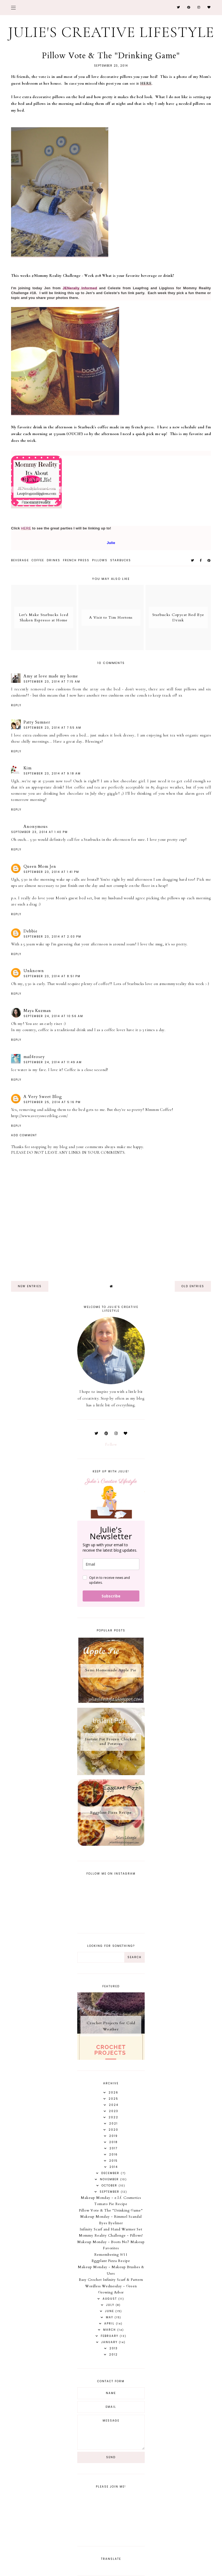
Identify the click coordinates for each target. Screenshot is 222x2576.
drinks (53, 560)
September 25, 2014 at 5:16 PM (52, 1102)
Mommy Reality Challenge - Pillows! (111, 2235)
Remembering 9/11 (111, 2254)
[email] (111, 1564)
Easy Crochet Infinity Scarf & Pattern (111, 2279)
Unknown (33, 970)
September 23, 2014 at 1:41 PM (51, 872)
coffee (38, 560)
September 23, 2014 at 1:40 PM (39, 832)
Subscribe (111, 1596)
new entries (30, 1286)
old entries (192, 1286)
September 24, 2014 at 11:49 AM (52, 1062)
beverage (20, 560)
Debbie (30, 931)
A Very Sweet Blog (42, 1096)
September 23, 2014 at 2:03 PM (52, 937)
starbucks (120, 560)
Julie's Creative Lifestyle (111, 32)
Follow (111, 1444)
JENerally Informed (80, 288)
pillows (99, 560)
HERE (146, 83)
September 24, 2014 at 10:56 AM (53, 1016)
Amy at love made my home (50, 676)
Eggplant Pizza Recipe (111, 2260)
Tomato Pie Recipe (110, 2204)
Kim (27, 768)
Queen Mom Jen (39, 866)
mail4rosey (34, 1056)
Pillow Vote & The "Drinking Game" (111, 2210)
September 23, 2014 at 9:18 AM (52, 774)
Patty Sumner (36, 722)
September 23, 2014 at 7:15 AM (51, 682)
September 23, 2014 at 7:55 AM (52, 728)
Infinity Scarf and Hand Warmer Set (111, 2229)
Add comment (24, 1135)
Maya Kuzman (37, 1010)
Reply (16, 705)
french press (76, 560)
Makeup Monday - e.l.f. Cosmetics (111, 2197)
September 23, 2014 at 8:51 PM (51, 976)
